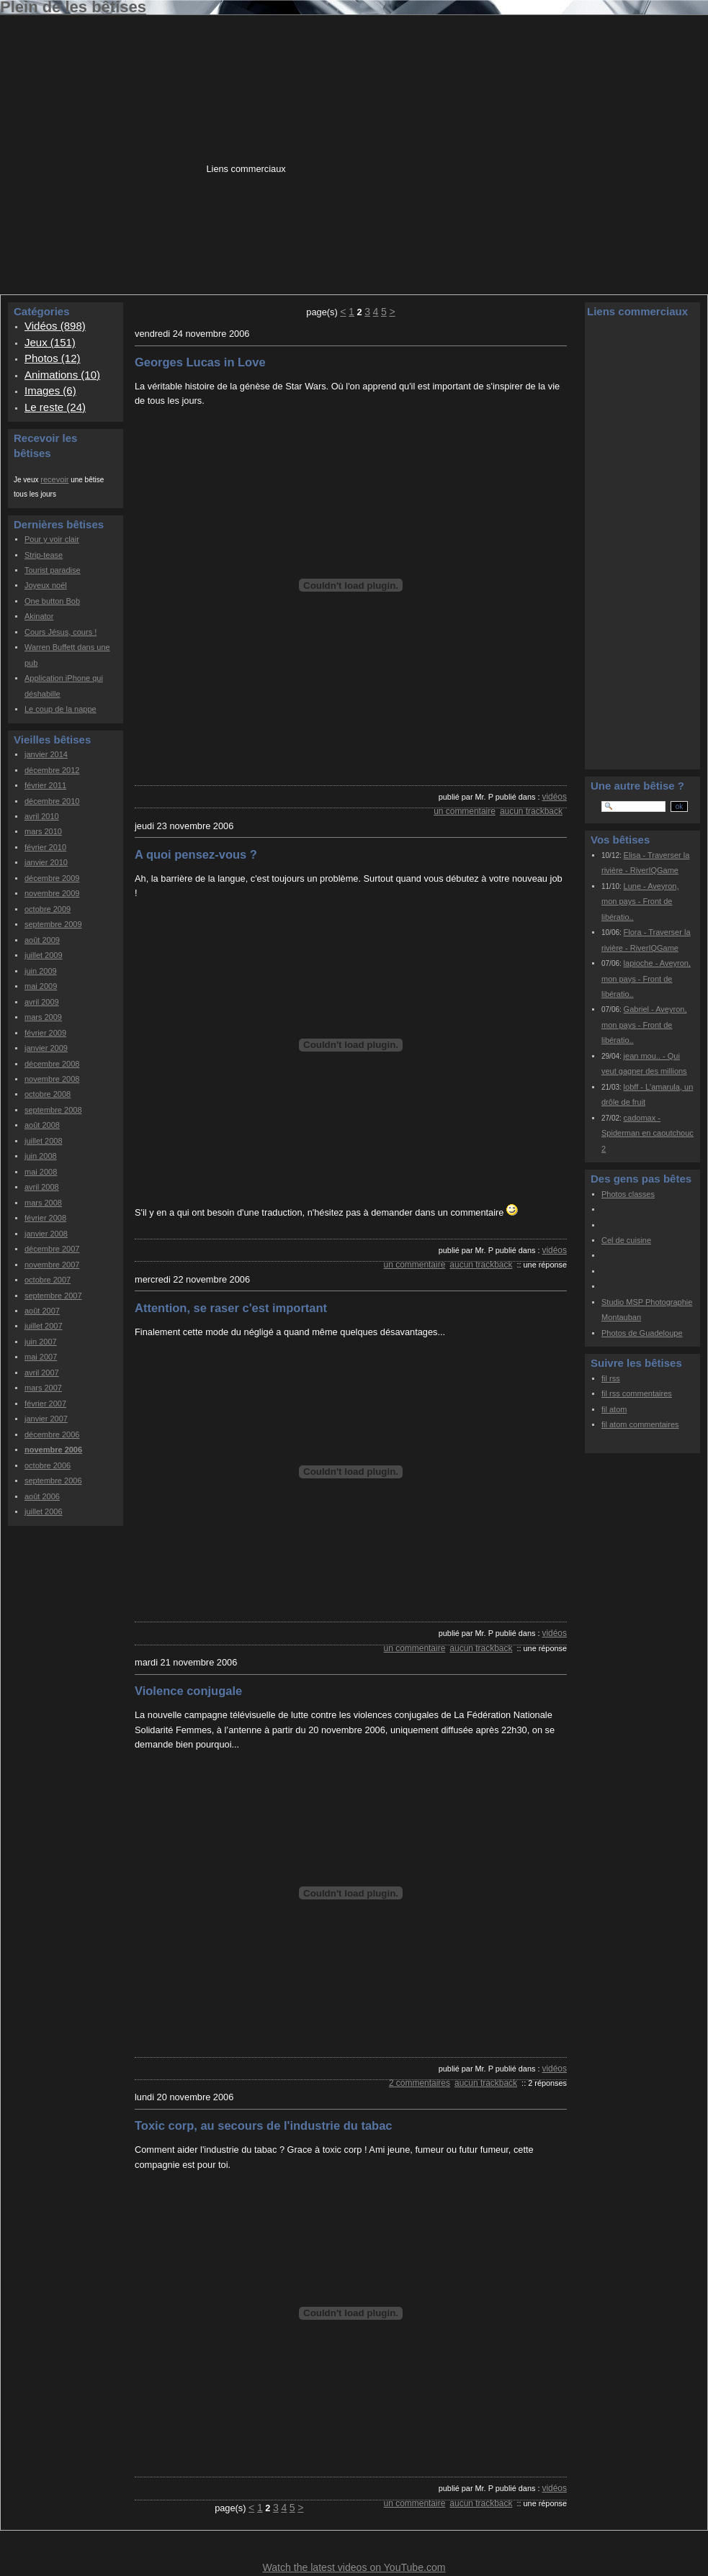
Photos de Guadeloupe (642, 1333)
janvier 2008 (46, 1233)
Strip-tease (43, 555)
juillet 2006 (43, 1511)
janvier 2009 (46, 1048)
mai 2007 (40, 1356)
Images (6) (50, 390)
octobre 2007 (47, 1279)
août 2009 (42, 940)
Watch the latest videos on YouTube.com (353, 2567)
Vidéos (554, 797)
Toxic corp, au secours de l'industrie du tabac (264, 2125)
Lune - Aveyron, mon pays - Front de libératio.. (639, 901)
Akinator (38, 616)
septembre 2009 (53, 924)
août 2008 (42, 1125)
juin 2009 (40, 971)
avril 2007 (41, 1372)
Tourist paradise (52, 570)
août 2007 (42, 1310)
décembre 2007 (51, 1248)
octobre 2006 (47, 1465)
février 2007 (45, 1403)
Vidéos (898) (55, 326)
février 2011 (45, 785)
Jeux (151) (50, 342)
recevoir (54, 479)
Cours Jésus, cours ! (60, 632)
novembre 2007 (51, 1264)
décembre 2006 (51, 1434)
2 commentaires (419, 2083)
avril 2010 (41, 816)
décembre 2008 (51, 1063)
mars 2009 (43, 1017)
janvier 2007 (46, 1418)
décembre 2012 (51, 770)
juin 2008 (40, 1156)
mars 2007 (43, 1387)
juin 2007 (40, 1341)
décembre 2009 (51, 878)
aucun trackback (531, 811)
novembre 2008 (51, 1079)
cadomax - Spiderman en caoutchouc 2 (647, 1133)
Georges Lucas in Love (200, 362)
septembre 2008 (53, 1110)
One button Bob (52, 601)
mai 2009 (40, 986)
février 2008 (45, 1218)
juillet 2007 (43, 1325)
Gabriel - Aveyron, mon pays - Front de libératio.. (643, 1024)
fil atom (614, 1409)
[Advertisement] (364, 152)
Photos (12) (52, 358)
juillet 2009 (43, 955)
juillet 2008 (43, 1140)
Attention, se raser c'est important (231, 1307)
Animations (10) (62, 375)
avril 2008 (41, 1187)
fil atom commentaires (640, 1424)
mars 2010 (43, 831)
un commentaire (465, 811)
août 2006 (42, 1496)
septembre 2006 (53, 1480)
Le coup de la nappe (60, 709)
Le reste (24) (55, 407)
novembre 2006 (53, 1449)
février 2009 (45, 1033)
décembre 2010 (51, 801)
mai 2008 (40, 1171)
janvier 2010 (46, 862)
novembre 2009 (51, 893)
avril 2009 (41, 1002)
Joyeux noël (45, 585)
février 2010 (45, 847)
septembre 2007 (53, 1295)
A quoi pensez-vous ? (196, 854)
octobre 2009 (47, 909)
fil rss (610, 1378)
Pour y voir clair (51, 539)
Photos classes (628, 1194)
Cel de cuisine (626, 1240)
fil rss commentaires (636, 1393)
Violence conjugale (188, 1690)
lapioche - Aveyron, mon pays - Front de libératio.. (646, 978)
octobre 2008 (47, 1094)
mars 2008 (43, 1202)
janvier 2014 (46, 754)
